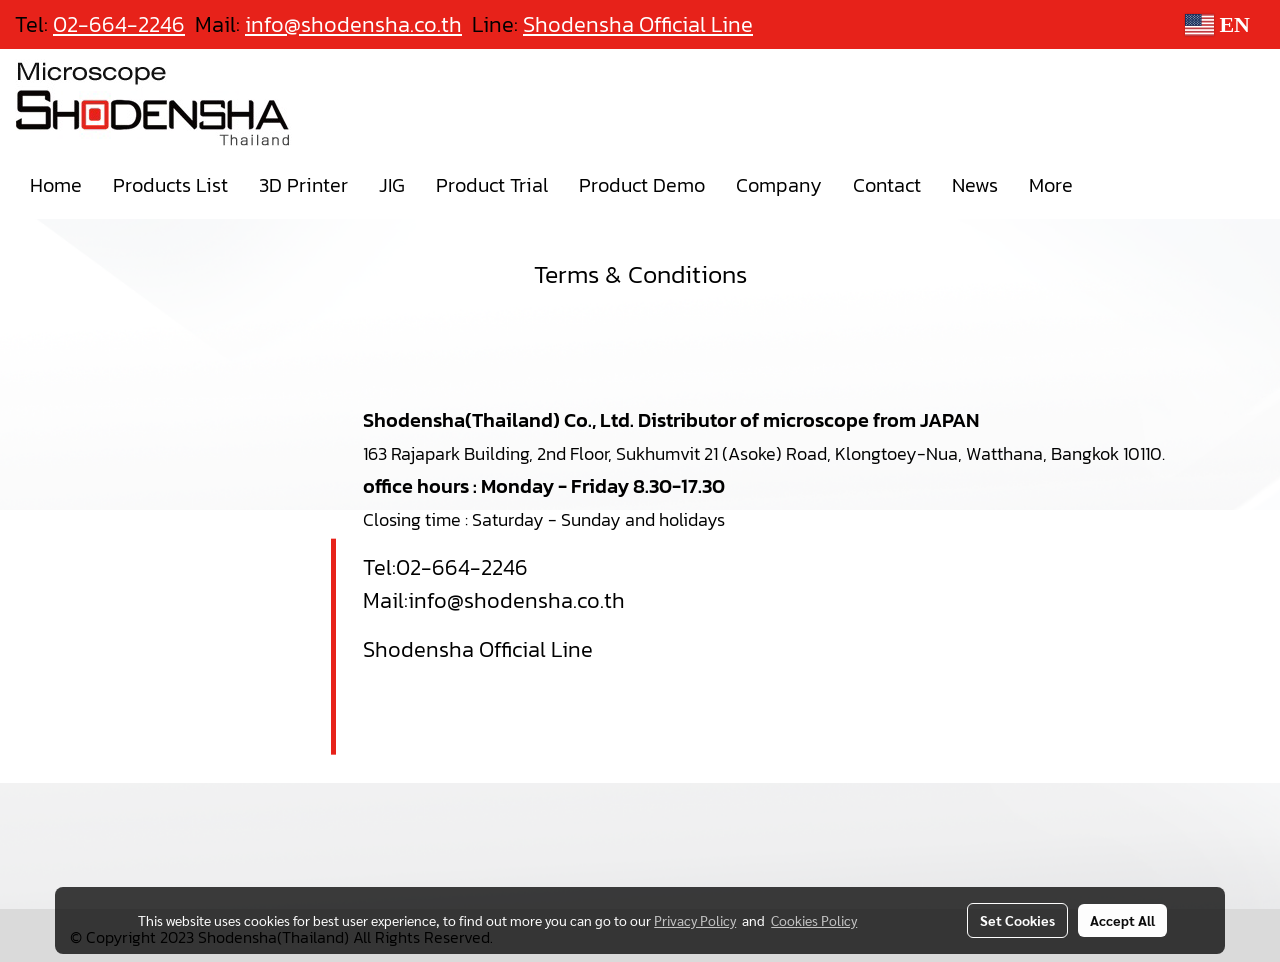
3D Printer (303, 185)
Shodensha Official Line (638, 24)
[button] (1106, 185)
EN (1217, 24)
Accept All (1122, 920)
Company (779, 185)
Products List (170, 185)
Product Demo (642, 185)
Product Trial (492, 185)
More (1051, 185)
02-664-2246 (462, 567)
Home (56, 185)
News (975, 185)
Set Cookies (1017, 920)
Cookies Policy (814, 920)
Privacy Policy (695, 920)
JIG (392, 185)
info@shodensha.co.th (516, 600)
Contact (887, 185)
